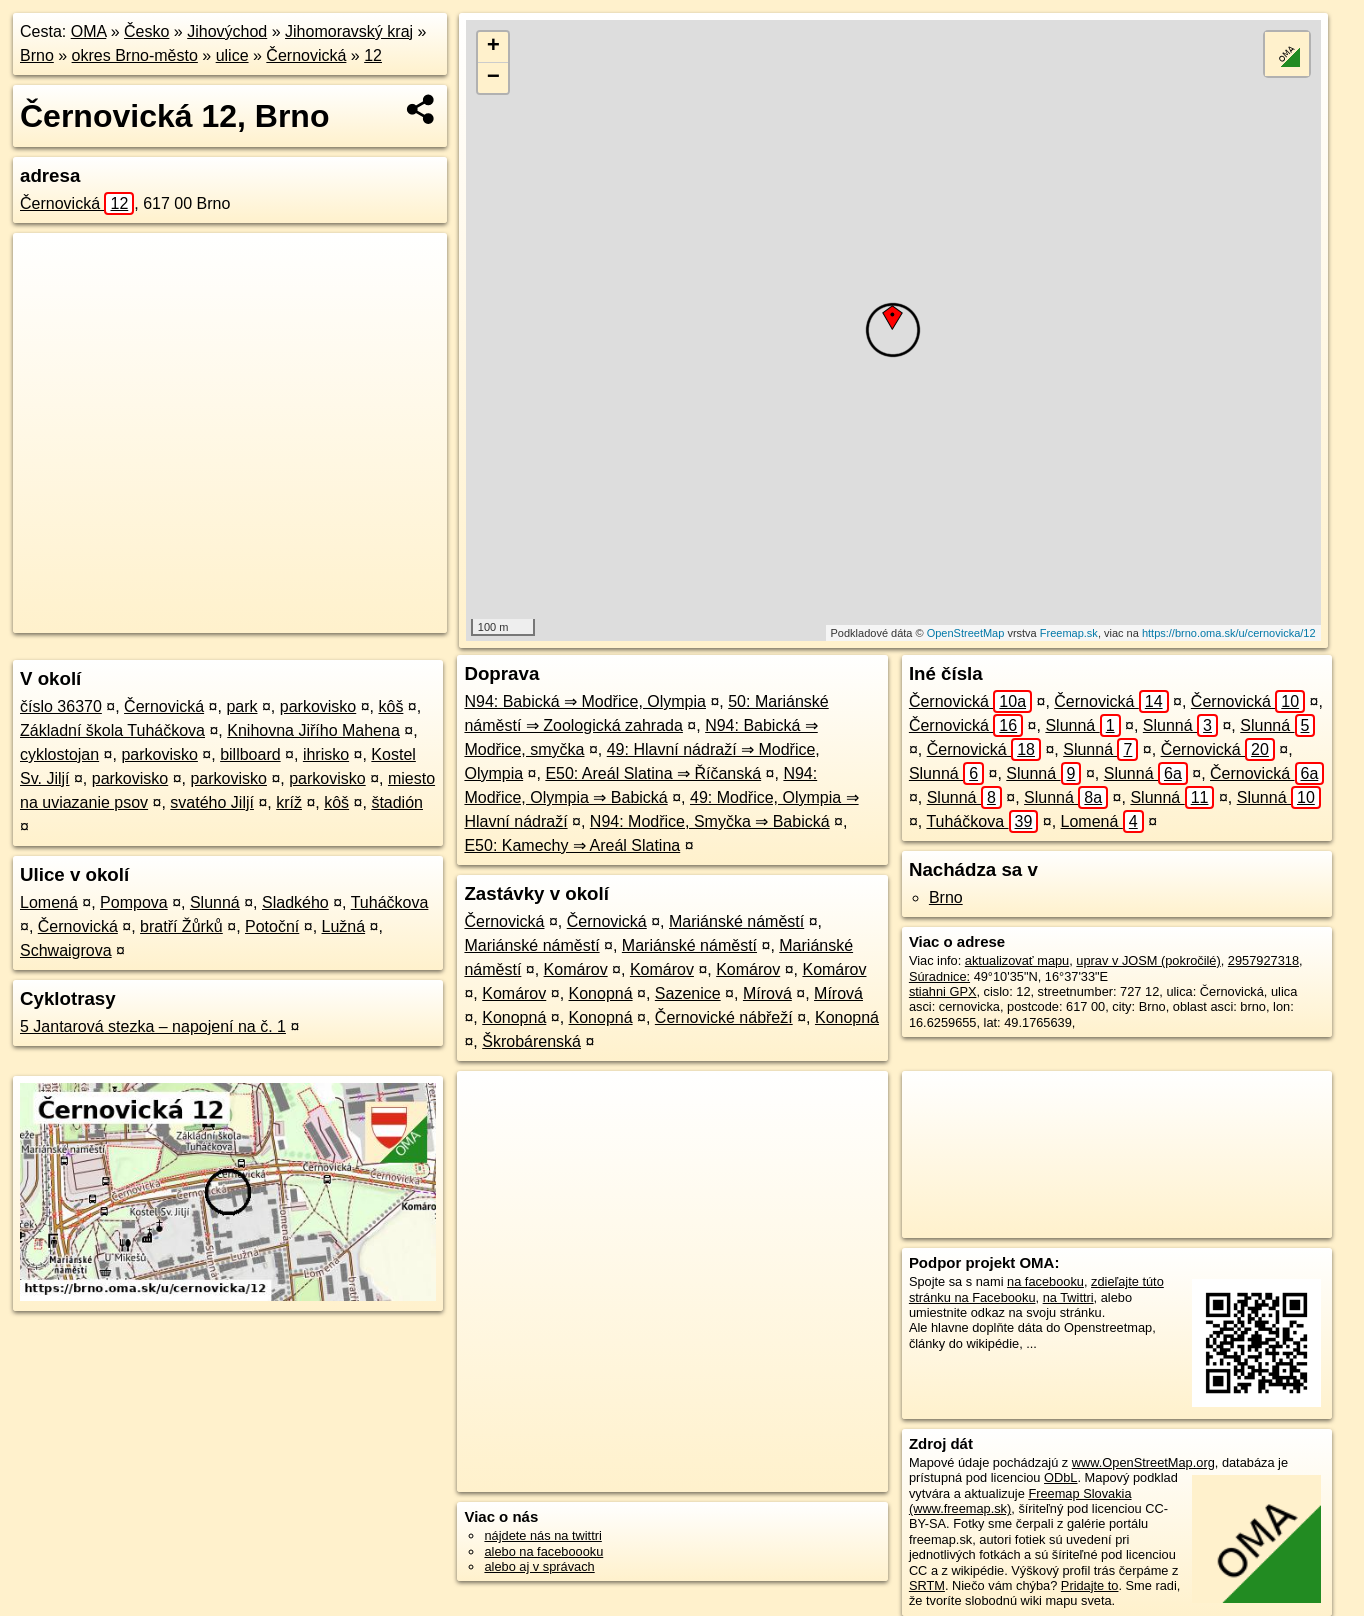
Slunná (215, 902)
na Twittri (1068, 1297)
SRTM (927, 1585)
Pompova (134, 902)
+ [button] (493, 47)
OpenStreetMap (966, 633)
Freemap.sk (1069, 633)
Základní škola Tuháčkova (112, 730)
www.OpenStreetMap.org (1143, 1462)
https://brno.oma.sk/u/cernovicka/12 (1229, 633)
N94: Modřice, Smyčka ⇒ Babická (710, 821)
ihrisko (326, 754)
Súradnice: (939, 976)
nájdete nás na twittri (542, 1535)
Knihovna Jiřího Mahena (313, 730)
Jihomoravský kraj (349, 31)
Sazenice (688, 993)
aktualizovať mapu (1017, 960)
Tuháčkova (390, 902)
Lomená (49, 902)
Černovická (306, 55)
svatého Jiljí (212, 802)
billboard (250, 754)
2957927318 (1263, 960)
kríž (289, 802)
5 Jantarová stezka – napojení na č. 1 (153, 1026)
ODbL (1060, 1477)
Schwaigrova (66, 950)
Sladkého (295, 902)
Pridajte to (1090, 1585)
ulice (232, 55)
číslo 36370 (61, 706)
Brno (37, 55)
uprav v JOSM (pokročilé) (1148, 960)
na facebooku (1045, 1281)
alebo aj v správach (539, 1566)
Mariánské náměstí (736, 921)
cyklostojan (59, 754)
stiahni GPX (943, 991)
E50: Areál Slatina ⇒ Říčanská (653, 773)
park (241, 706)
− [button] (493, 78)
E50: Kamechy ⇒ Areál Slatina (572, 845)
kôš (390, 706)
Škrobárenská (531, 1041)
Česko (146, 31)
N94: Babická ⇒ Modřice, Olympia (585, 701)
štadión (397, 802)
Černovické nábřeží (724, 1017)
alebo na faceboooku (543, 1551)
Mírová (767, 993)
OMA (89, 31)
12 (373, 55)
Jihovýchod (227, 31)
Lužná (344, 926)
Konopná (601, 993)
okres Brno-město (135, 55)
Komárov (576, 969)
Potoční (272, 926)
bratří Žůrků (181, 926)
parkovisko (318, 706)
